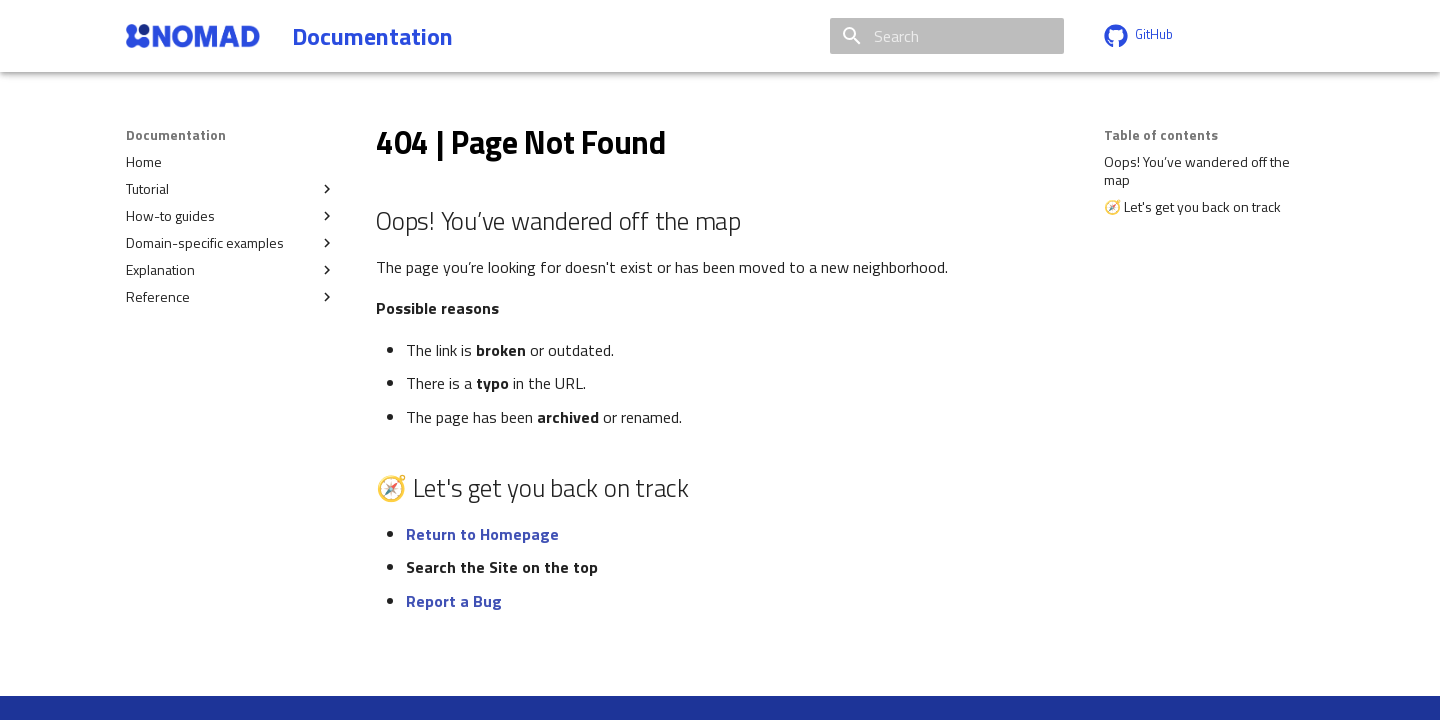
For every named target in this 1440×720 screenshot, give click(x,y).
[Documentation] (193, 36)
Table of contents (1161, 135)
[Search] (947, 36)
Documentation (176, 135)
